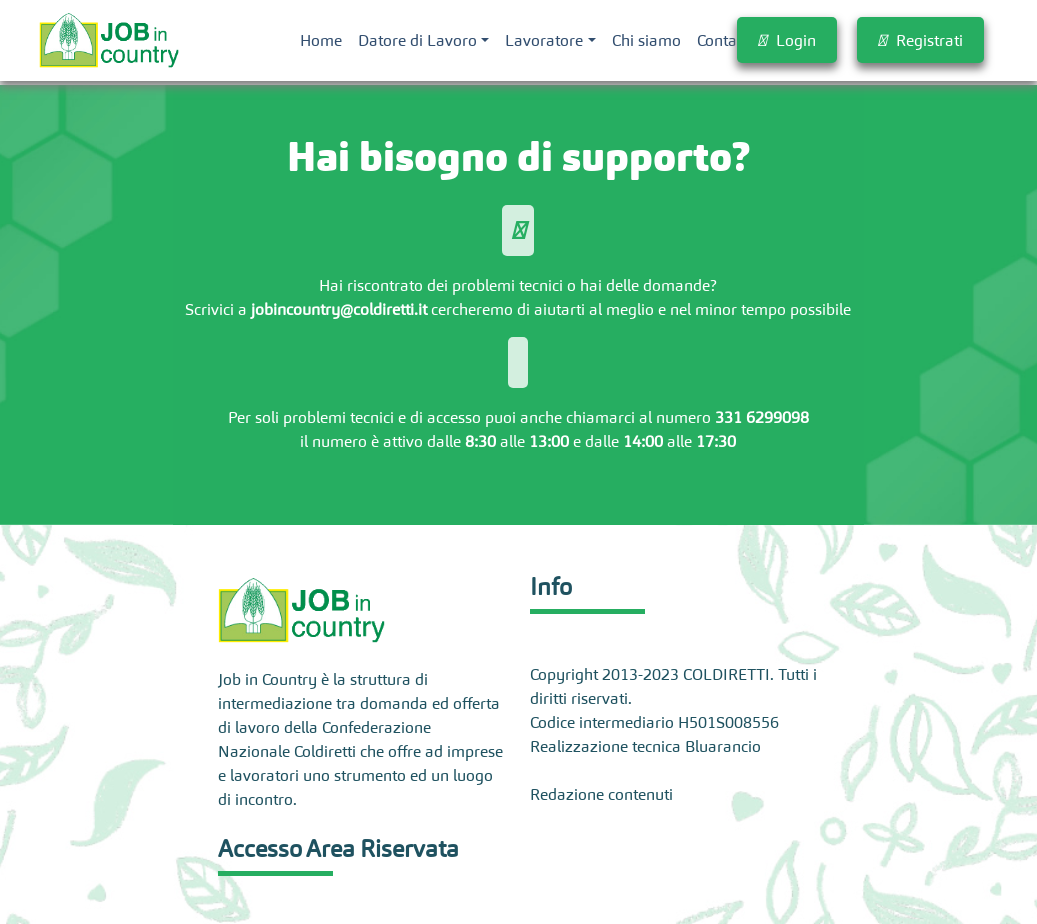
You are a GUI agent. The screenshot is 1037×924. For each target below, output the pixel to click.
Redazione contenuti (601, 794)
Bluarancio (723, 746)
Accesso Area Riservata (338, 849)
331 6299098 (762, 417)
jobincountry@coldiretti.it (339, 309)
